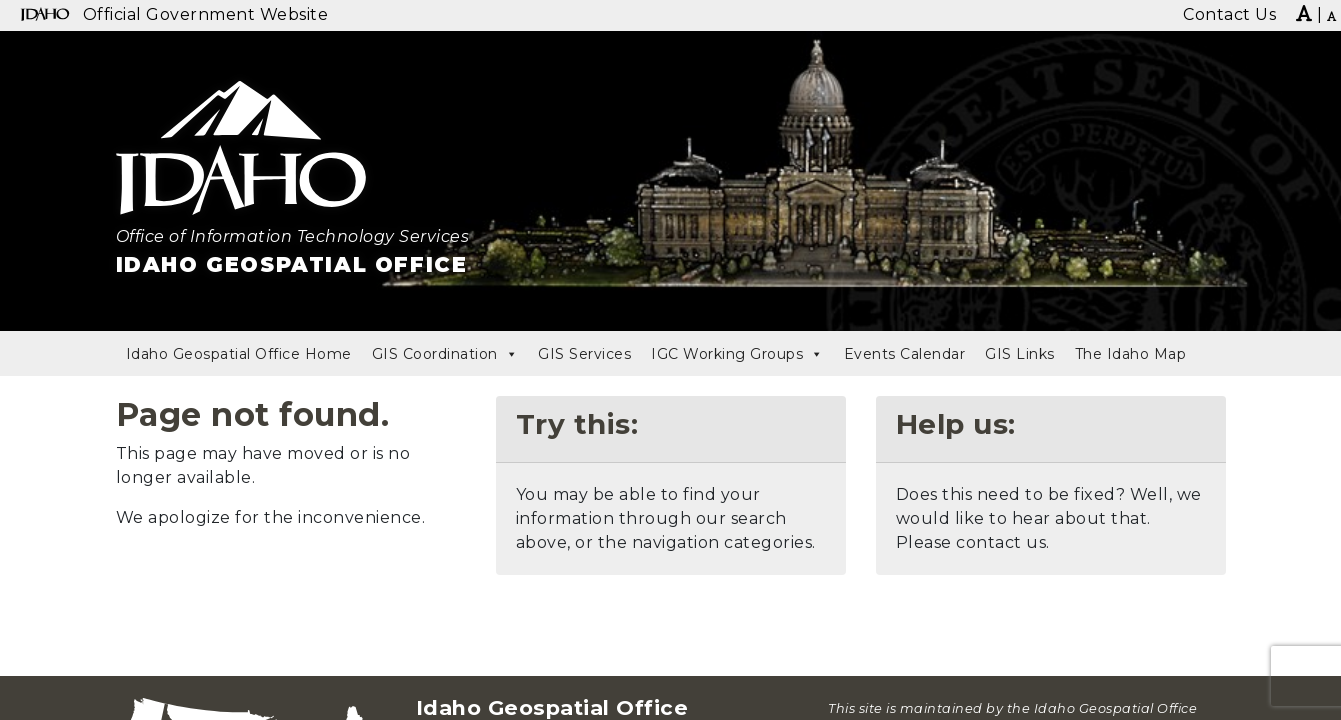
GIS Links (1020, 354)
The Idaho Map (1131, 354)
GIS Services (584, 354)
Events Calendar (905, 354)
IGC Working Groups (737, 354)
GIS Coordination (445, 354)
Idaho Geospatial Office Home (239, 354)
